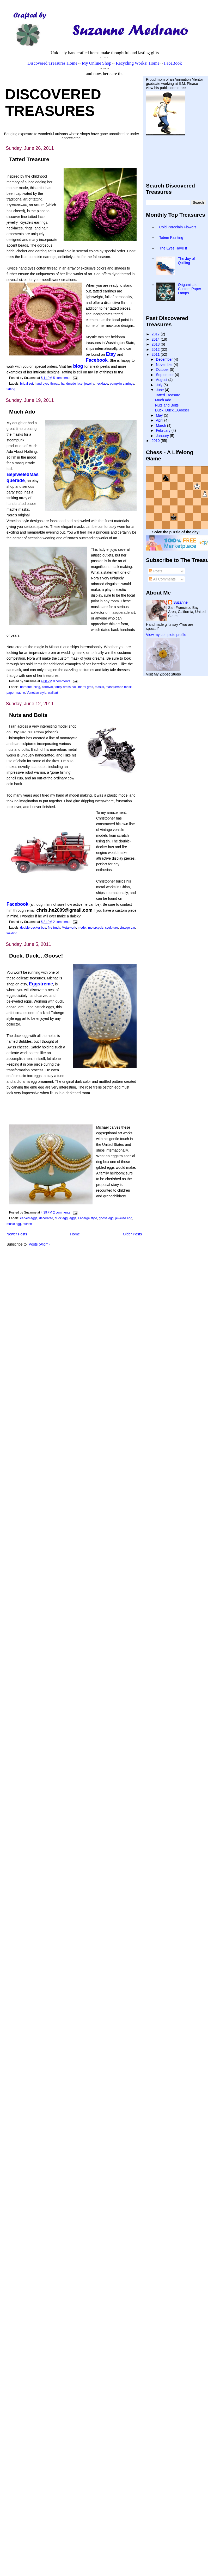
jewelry (89, 383)
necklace (102, 383)
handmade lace (72, 383)
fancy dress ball (65, 687)
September (165, 375)
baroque (26, 687)
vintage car (127, 927)
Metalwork (69, 927)
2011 (156, 354)
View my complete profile (166, 635)
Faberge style (87, 1218)
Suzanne (180, 602)
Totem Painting (171, 237)
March (161, 425)
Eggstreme (41, 983)
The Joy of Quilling (186, 261)
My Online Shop (96, 63)
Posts (155, 571)
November (165, 364)
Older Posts (132, 1234)
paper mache (16, 693)
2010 (156, 441)
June (160, 390)
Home (75, 1234)
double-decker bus (33, 927)
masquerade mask (119, 687)
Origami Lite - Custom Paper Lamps (189, 289)
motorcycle (95, 927)
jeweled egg (123, 1218)
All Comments (162, 579)
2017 (156, 334)
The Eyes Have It (173, 248)
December (165, 359)
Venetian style (36, 693)
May (160, 415)
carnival (47, 687)
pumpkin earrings (122, 383)
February (164, 430)
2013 (156, 344)
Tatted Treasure (29, 159)
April (160, 420)
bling (36, 687)
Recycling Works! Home (137, 63)
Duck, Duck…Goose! (36, 956)
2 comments (61, 922)
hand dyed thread (47, 383)
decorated (46, 1218)
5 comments (61, 378)
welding (12, 933)
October (163, 369)
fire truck (54, 927)
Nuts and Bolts (28, 715)
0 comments (61, 681)
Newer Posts (17, 1234)
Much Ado (22, 412)
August (162, 380)
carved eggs (28, 1218)
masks (99, 687)
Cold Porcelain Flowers (178, 227)
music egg (14, 1224)
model (82, 927)
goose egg (106, 1218)
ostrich (27, 1224)
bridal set (26, 383)
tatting (11, 389)
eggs (72, 1218)
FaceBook (173, 63)
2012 (156, 349)
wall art (53, 693)
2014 (156, 339)
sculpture (111, 927)
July (159, 385)
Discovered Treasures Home (52, 63)
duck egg (61, 1218)
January (163, 436)
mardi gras (85, 687)
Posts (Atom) (39, 1244)
